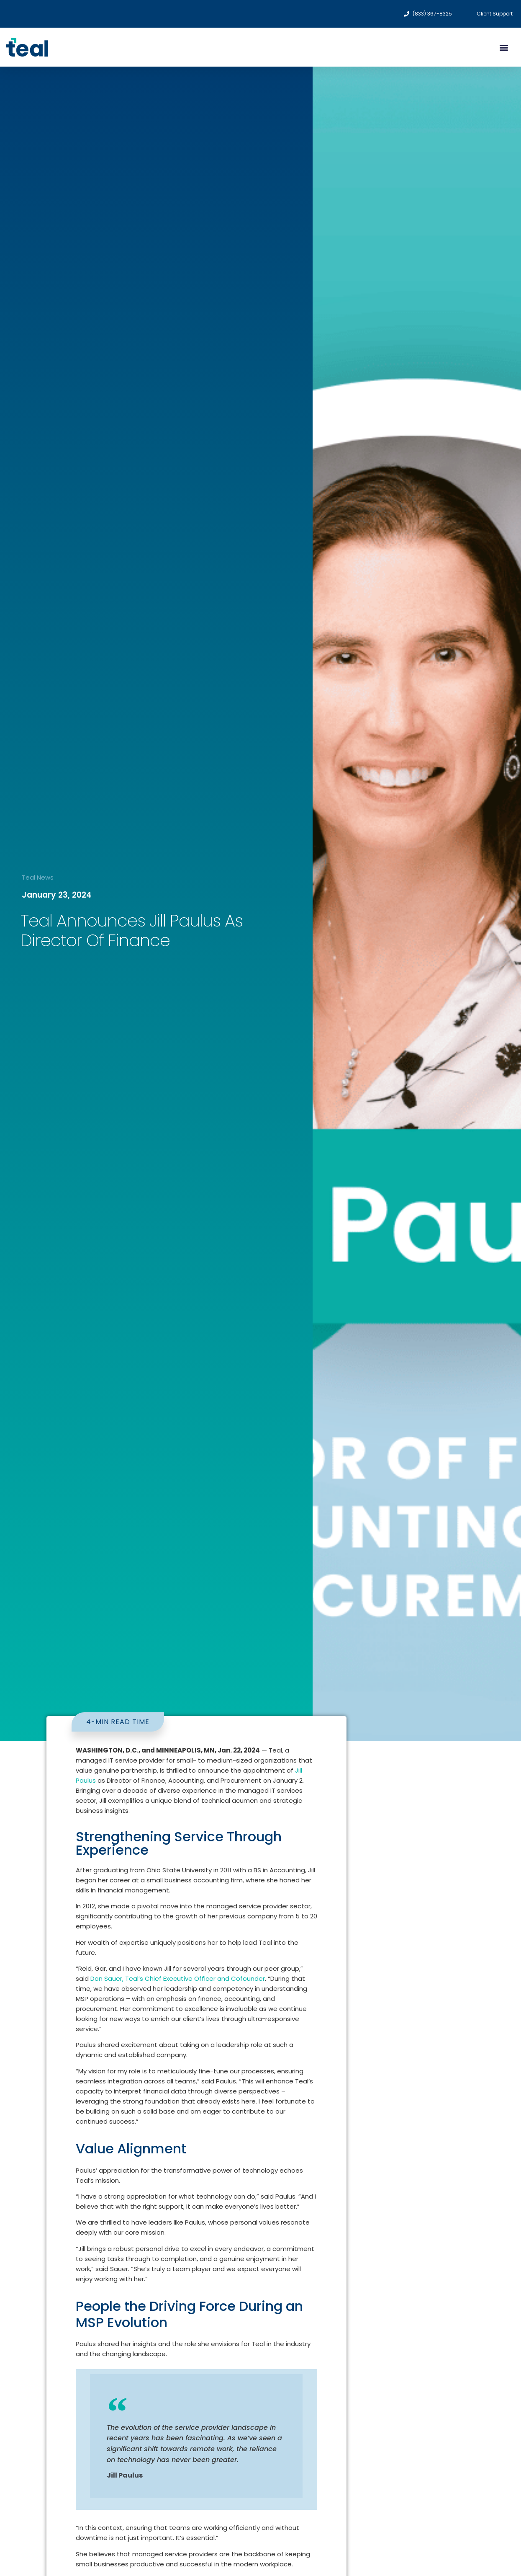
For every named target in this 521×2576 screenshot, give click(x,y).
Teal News (38, 877)
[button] (504, 47)
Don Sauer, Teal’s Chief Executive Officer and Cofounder (177, 1978)
